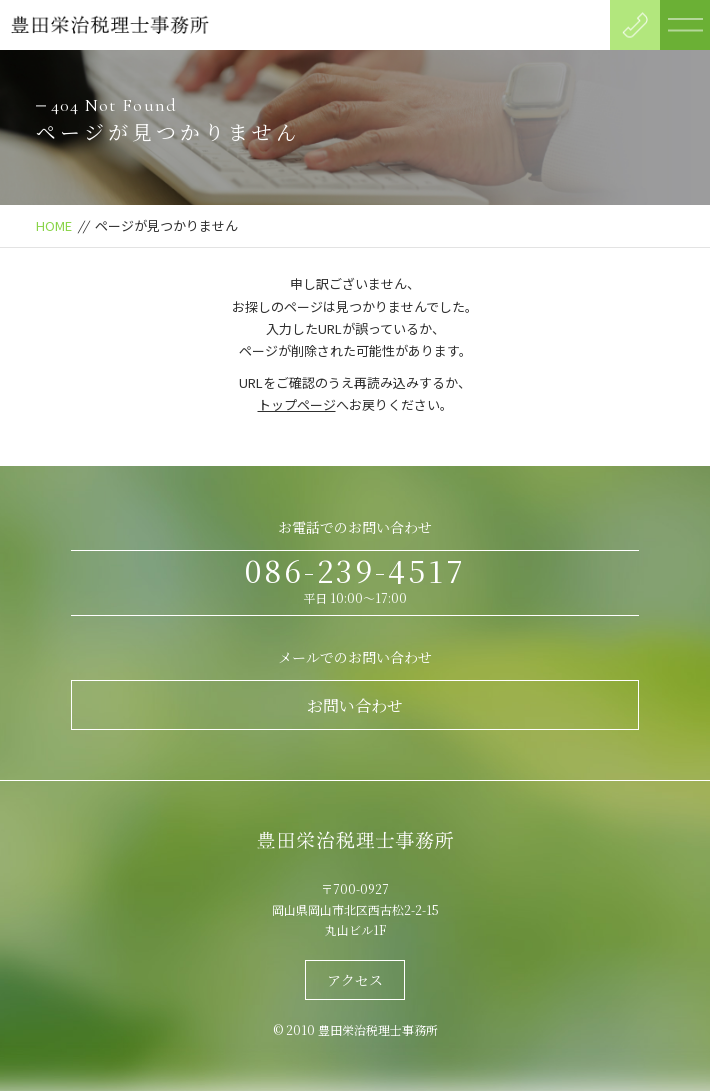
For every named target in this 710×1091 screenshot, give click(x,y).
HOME (54, 225)
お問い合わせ (355, 705)
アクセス (355, 980)
